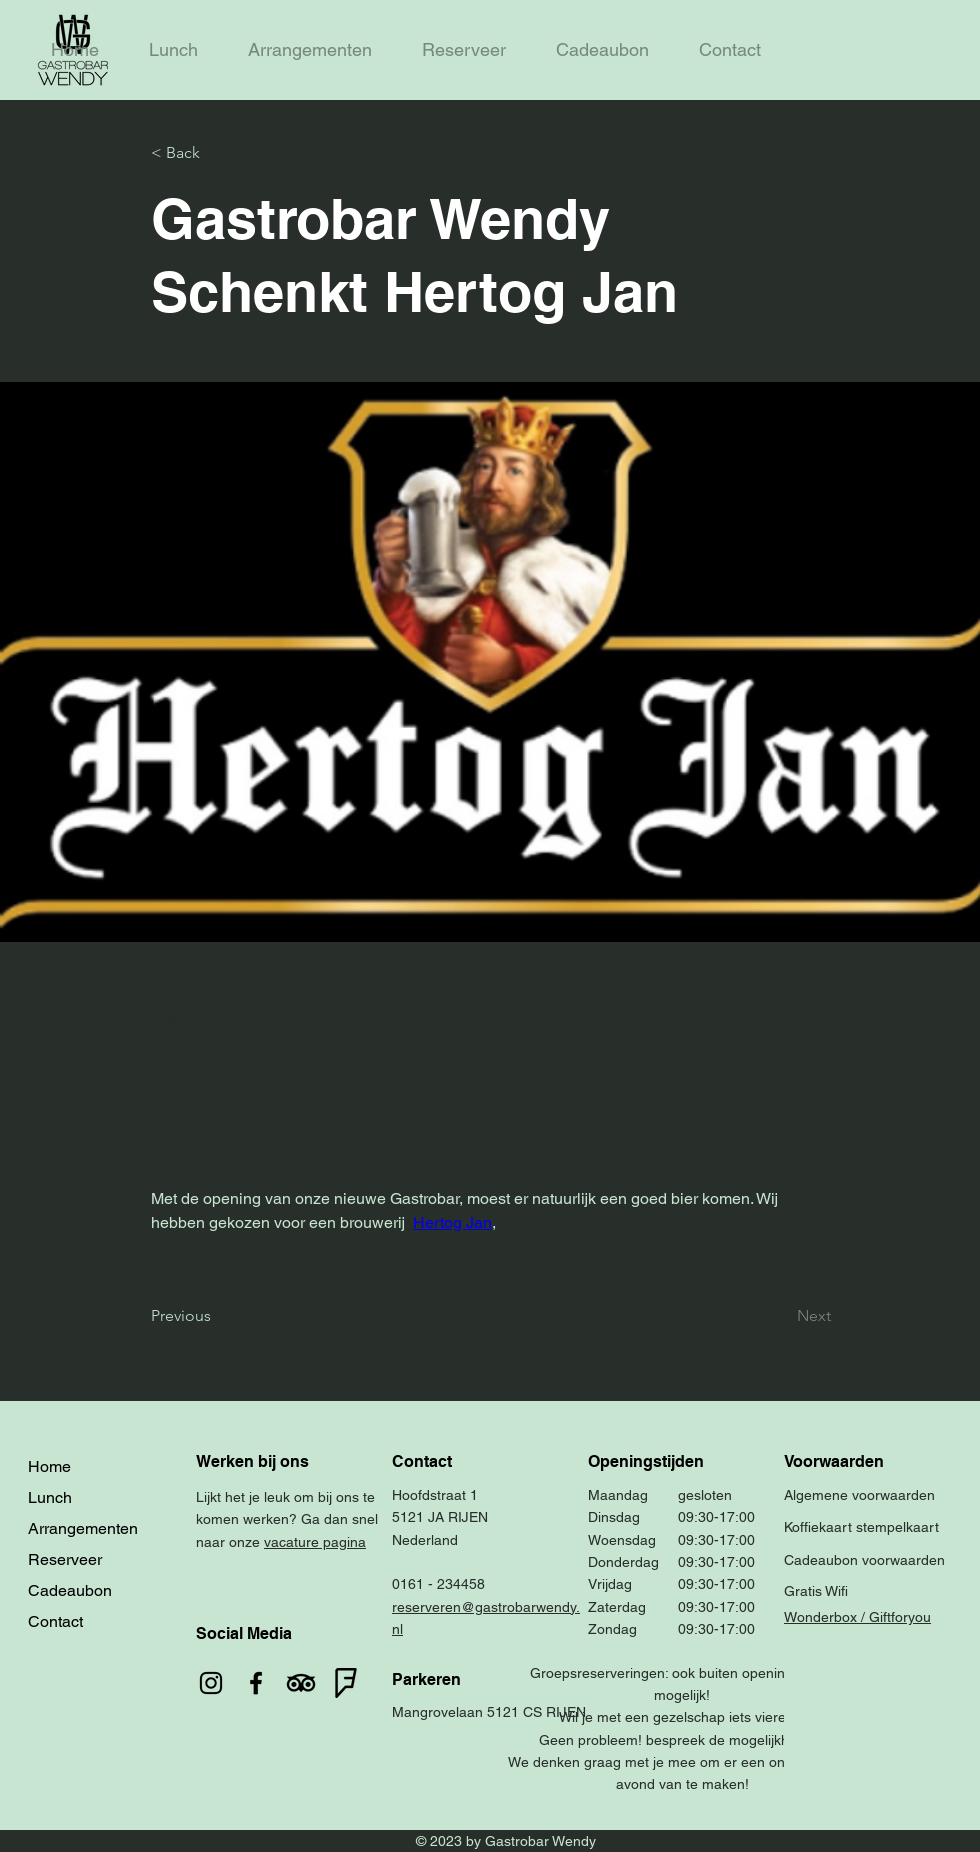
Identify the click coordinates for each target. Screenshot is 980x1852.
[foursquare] (346, 1683)
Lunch (50, 1497)
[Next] (781, 1316)
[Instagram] (211, 1683)
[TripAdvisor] (301, 1683)
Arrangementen (83, 1528)
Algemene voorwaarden (859, 1495)
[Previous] (217, 1316)
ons (347, 1497)
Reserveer (65, 1559)
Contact (55, 1621)
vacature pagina (315, 1542)
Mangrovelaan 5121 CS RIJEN (489, 1712)
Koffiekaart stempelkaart (861, 1527)
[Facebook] (256, 1683)
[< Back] (217, 153)
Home (49, 1466)
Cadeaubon (70, 1590)
